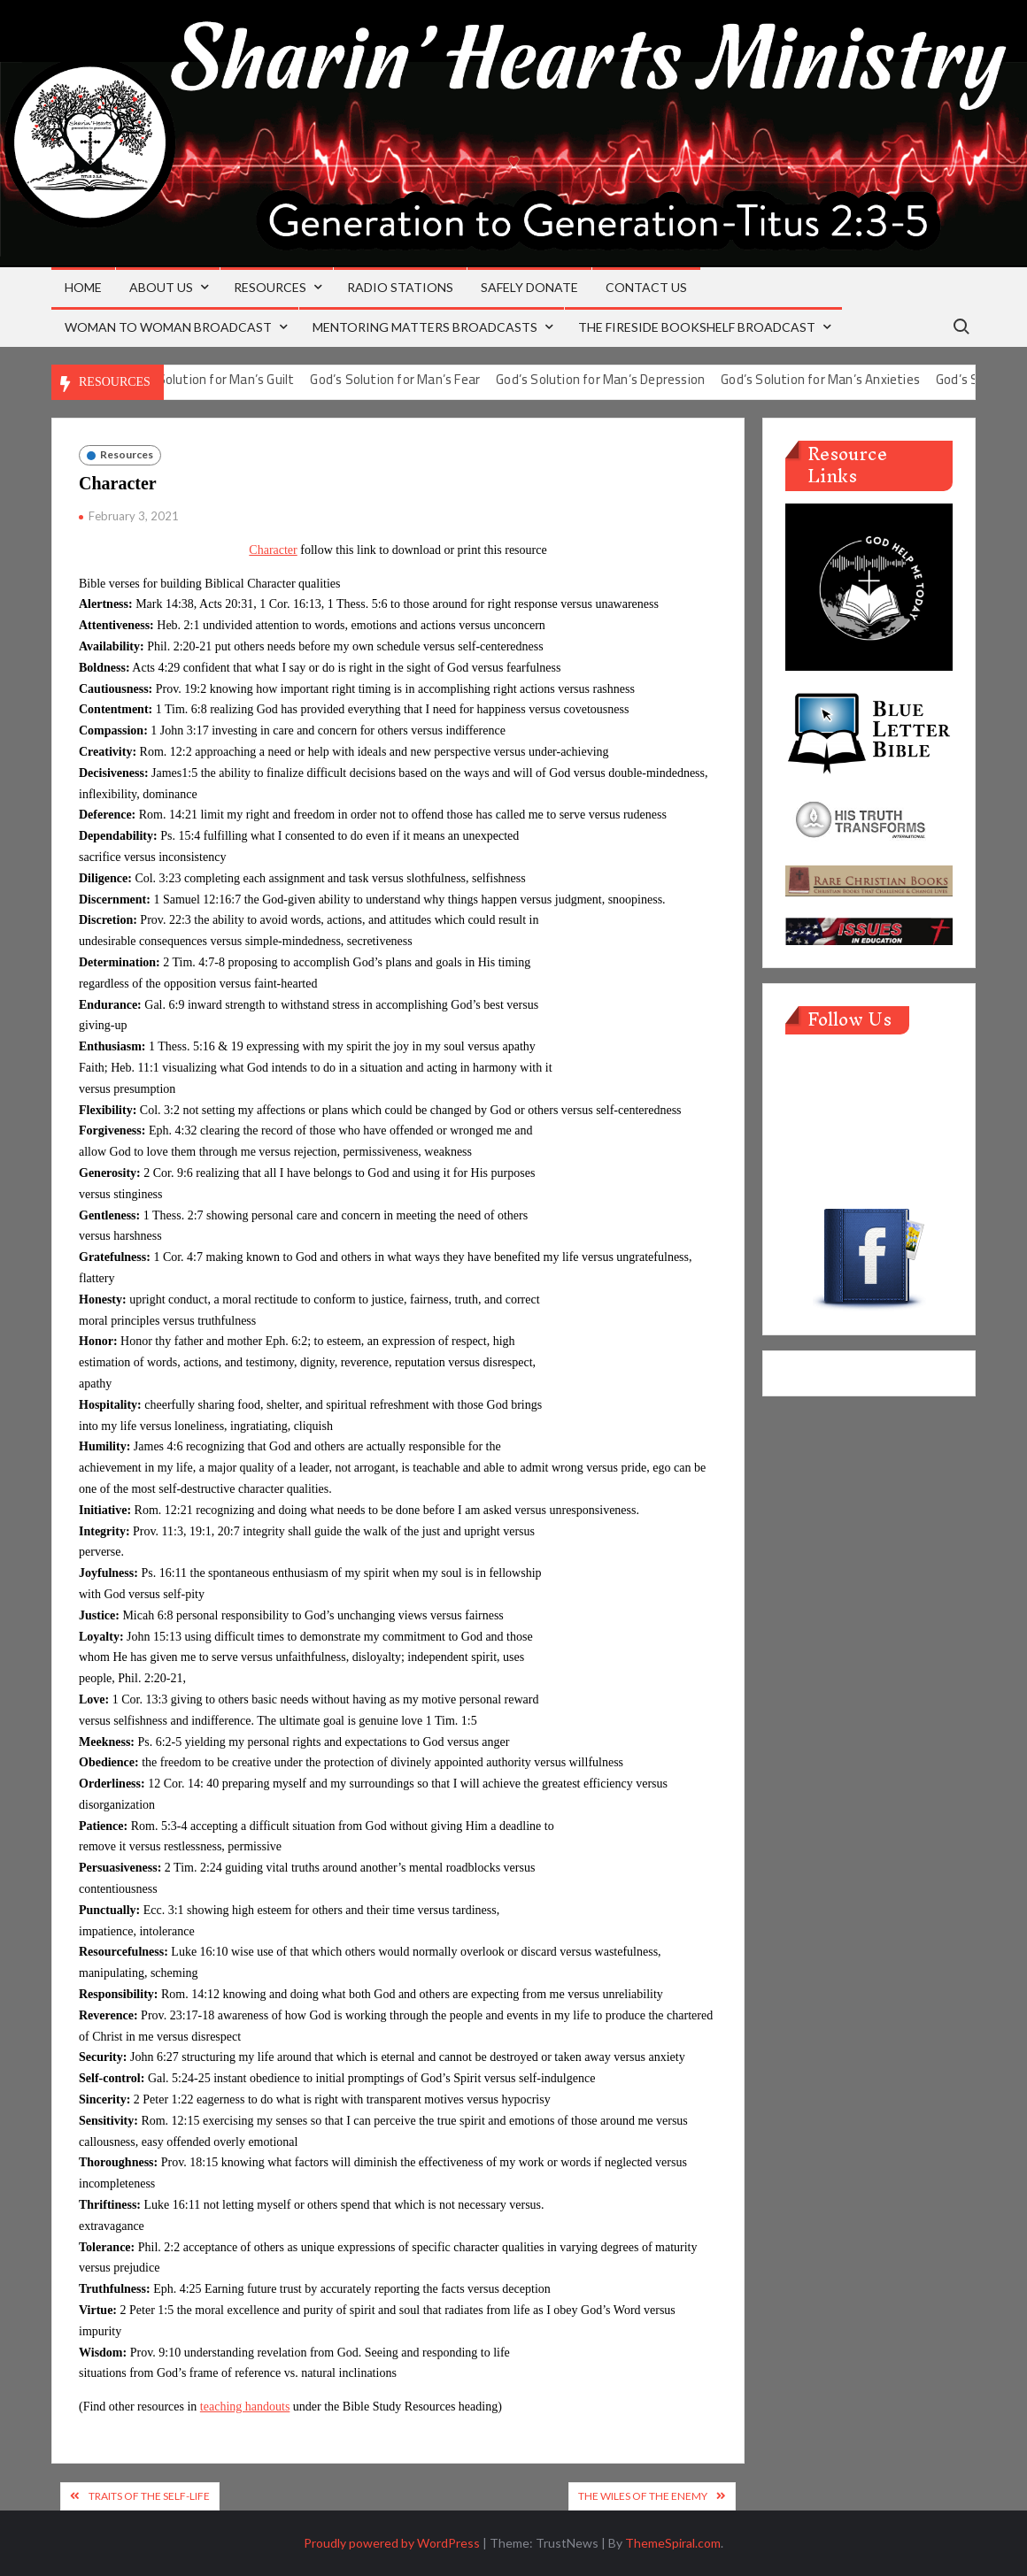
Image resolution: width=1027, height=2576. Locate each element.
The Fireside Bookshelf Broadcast (696, 326)
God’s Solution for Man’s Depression (625, 379)
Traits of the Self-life (149, 2496)
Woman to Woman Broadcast (168, 326)
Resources (270, 287)
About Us (161, 287)
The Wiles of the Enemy (642, 2496)
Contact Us (646, 287)
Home (83, 287)
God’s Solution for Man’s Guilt (234, 379)
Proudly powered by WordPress (392, 2542)
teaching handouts (245, 2406)
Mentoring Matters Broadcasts (425, 326)
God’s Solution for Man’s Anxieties (846, 379)
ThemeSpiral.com (673, 2542)
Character (273, 550)
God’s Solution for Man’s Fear (421, 379)
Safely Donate (529, 287)
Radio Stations (400, 287)
